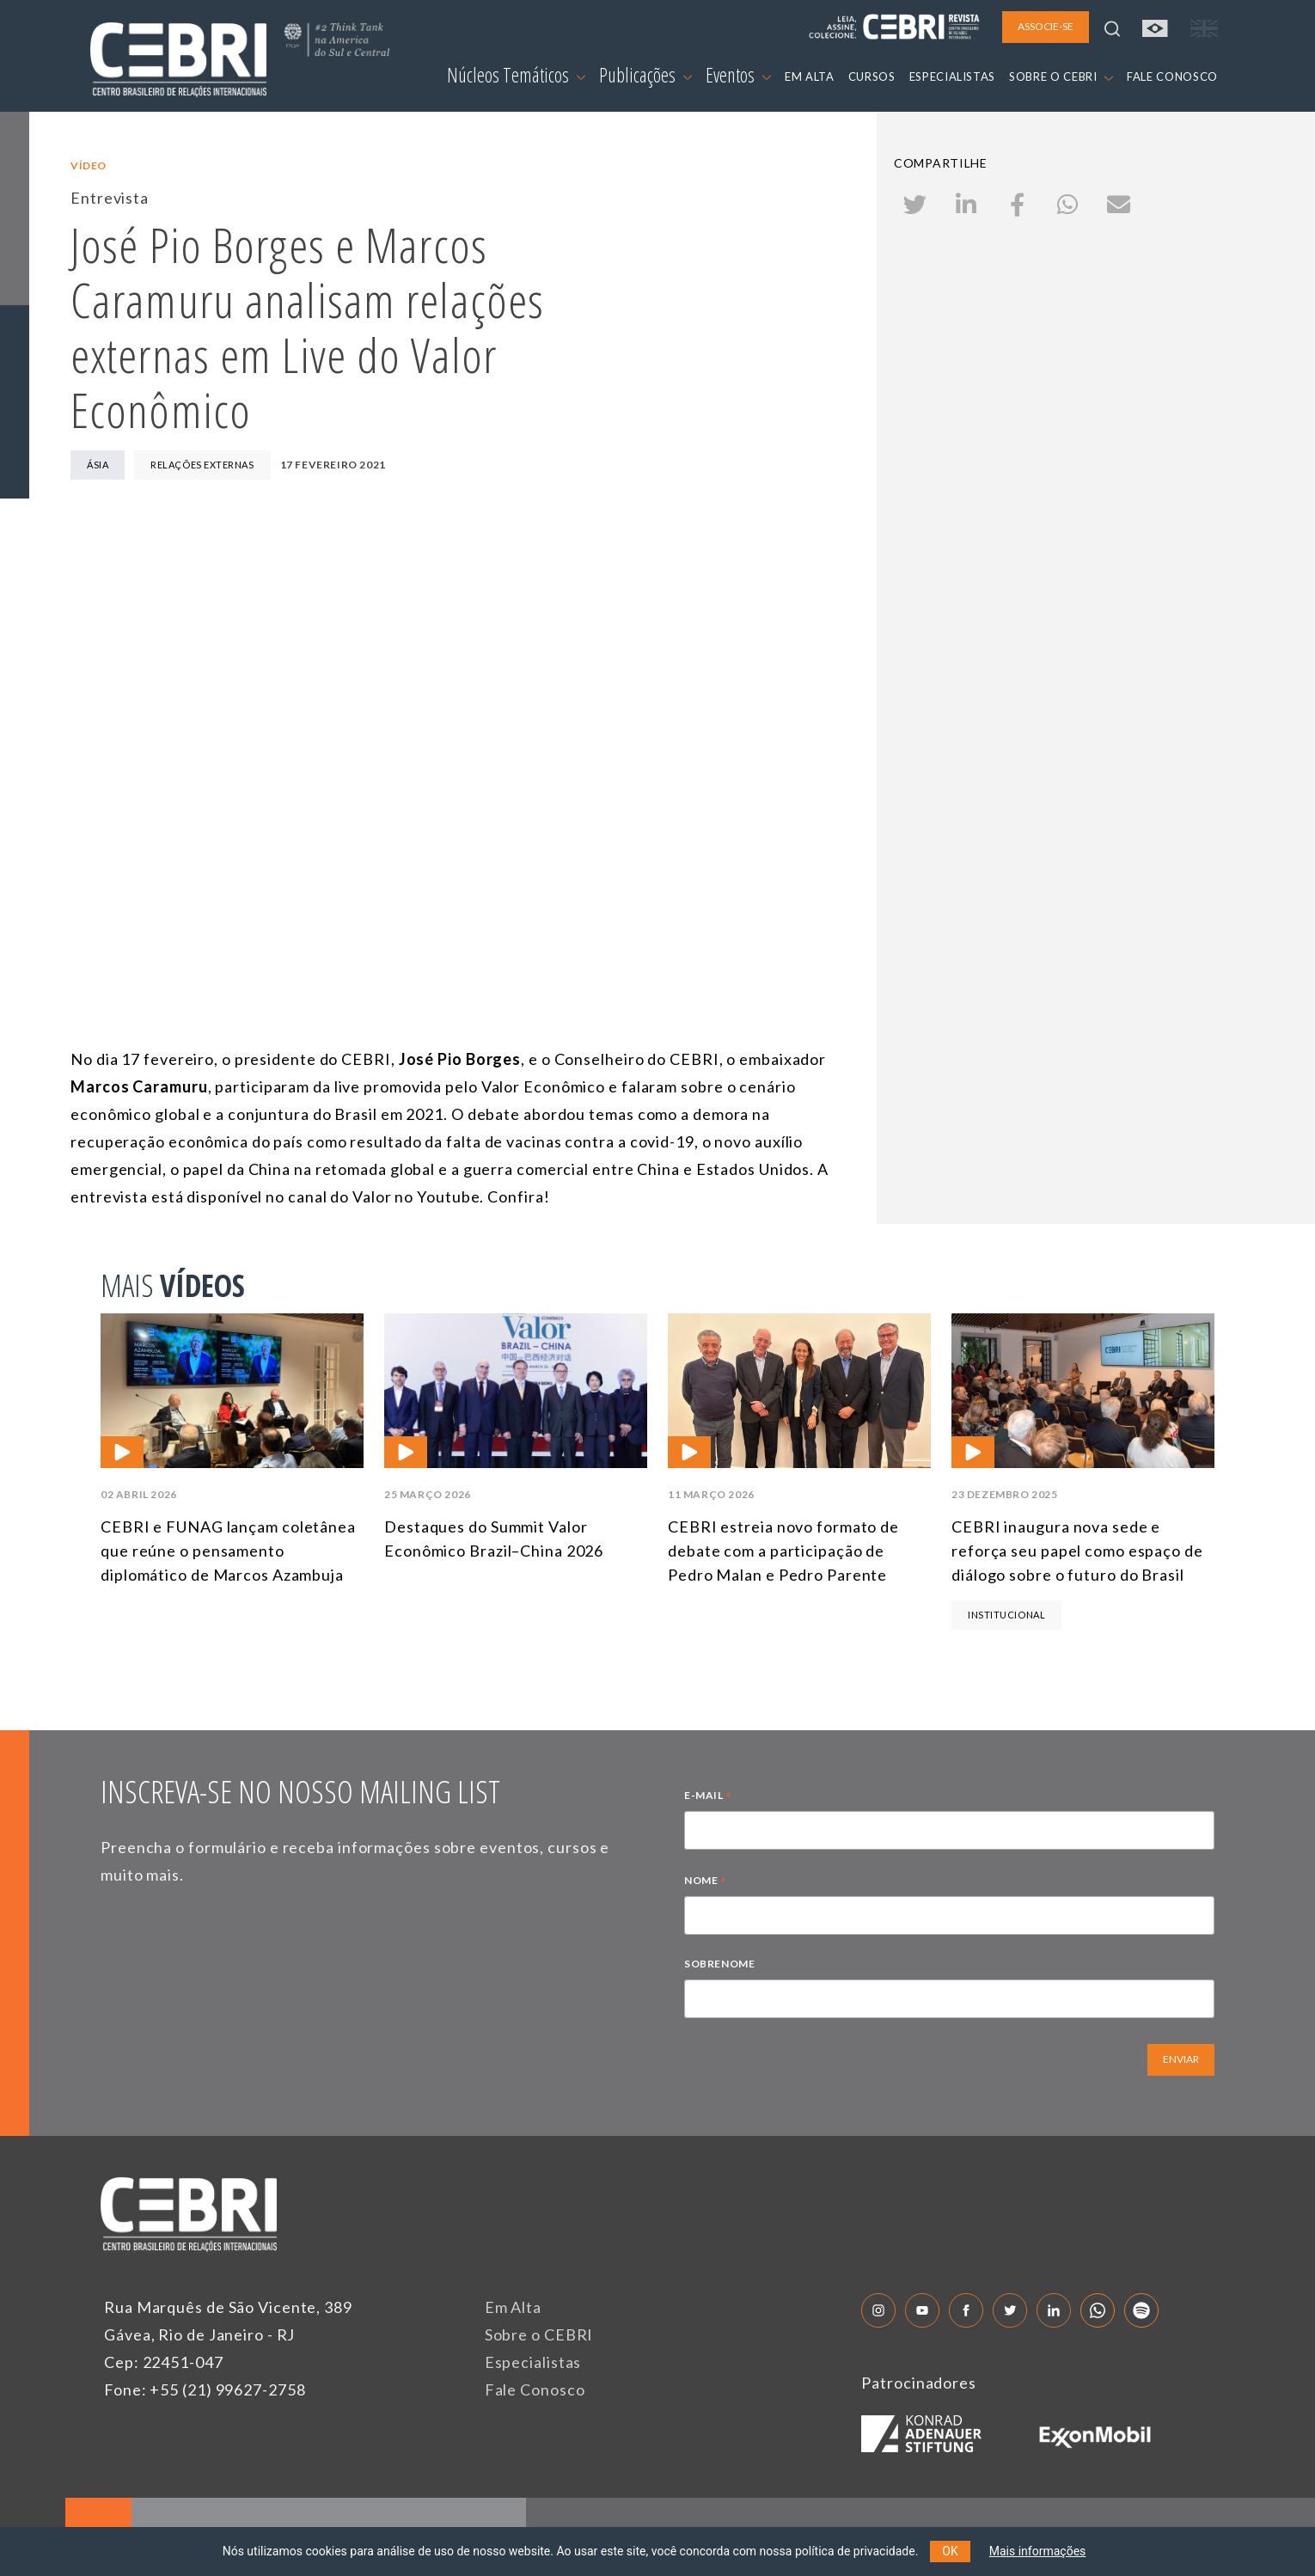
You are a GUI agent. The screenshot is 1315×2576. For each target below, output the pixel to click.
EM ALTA (810, 76)
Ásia (97, 464)
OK (949, 2551)
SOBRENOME (719, 1963)
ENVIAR (1181, 2059)
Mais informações (1037, 2551)
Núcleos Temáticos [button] (516, 75)
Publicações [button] (645, 75)
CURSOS (872, 76)
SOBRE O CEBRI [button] (1061, 76)
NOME (705, 1882)
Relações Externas (202, 464)
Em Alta (513, 2307)
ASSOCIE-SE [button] (1045, 26)
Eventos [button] (738, 75)
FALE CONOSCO (1172, 76)
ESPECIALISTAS (952, 76)
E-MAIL (708, 1797)
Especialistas (533, 2362)
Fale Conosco (535, 2389)
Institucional (1006, 1614)
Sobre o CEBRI (539, 2334)
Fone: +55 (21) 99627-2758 (205, 2389)
